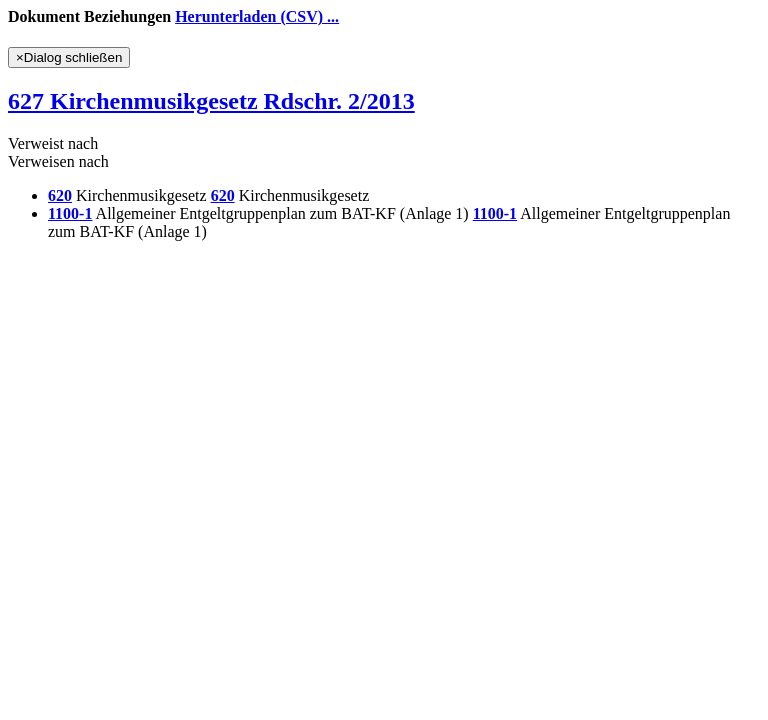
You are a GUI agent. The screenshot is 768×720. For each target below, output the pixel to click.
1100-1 (70, 213)
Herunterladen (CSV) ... (257, 16)
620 (60, 195)
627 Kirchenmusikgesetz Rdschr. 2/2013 (211, 101)
